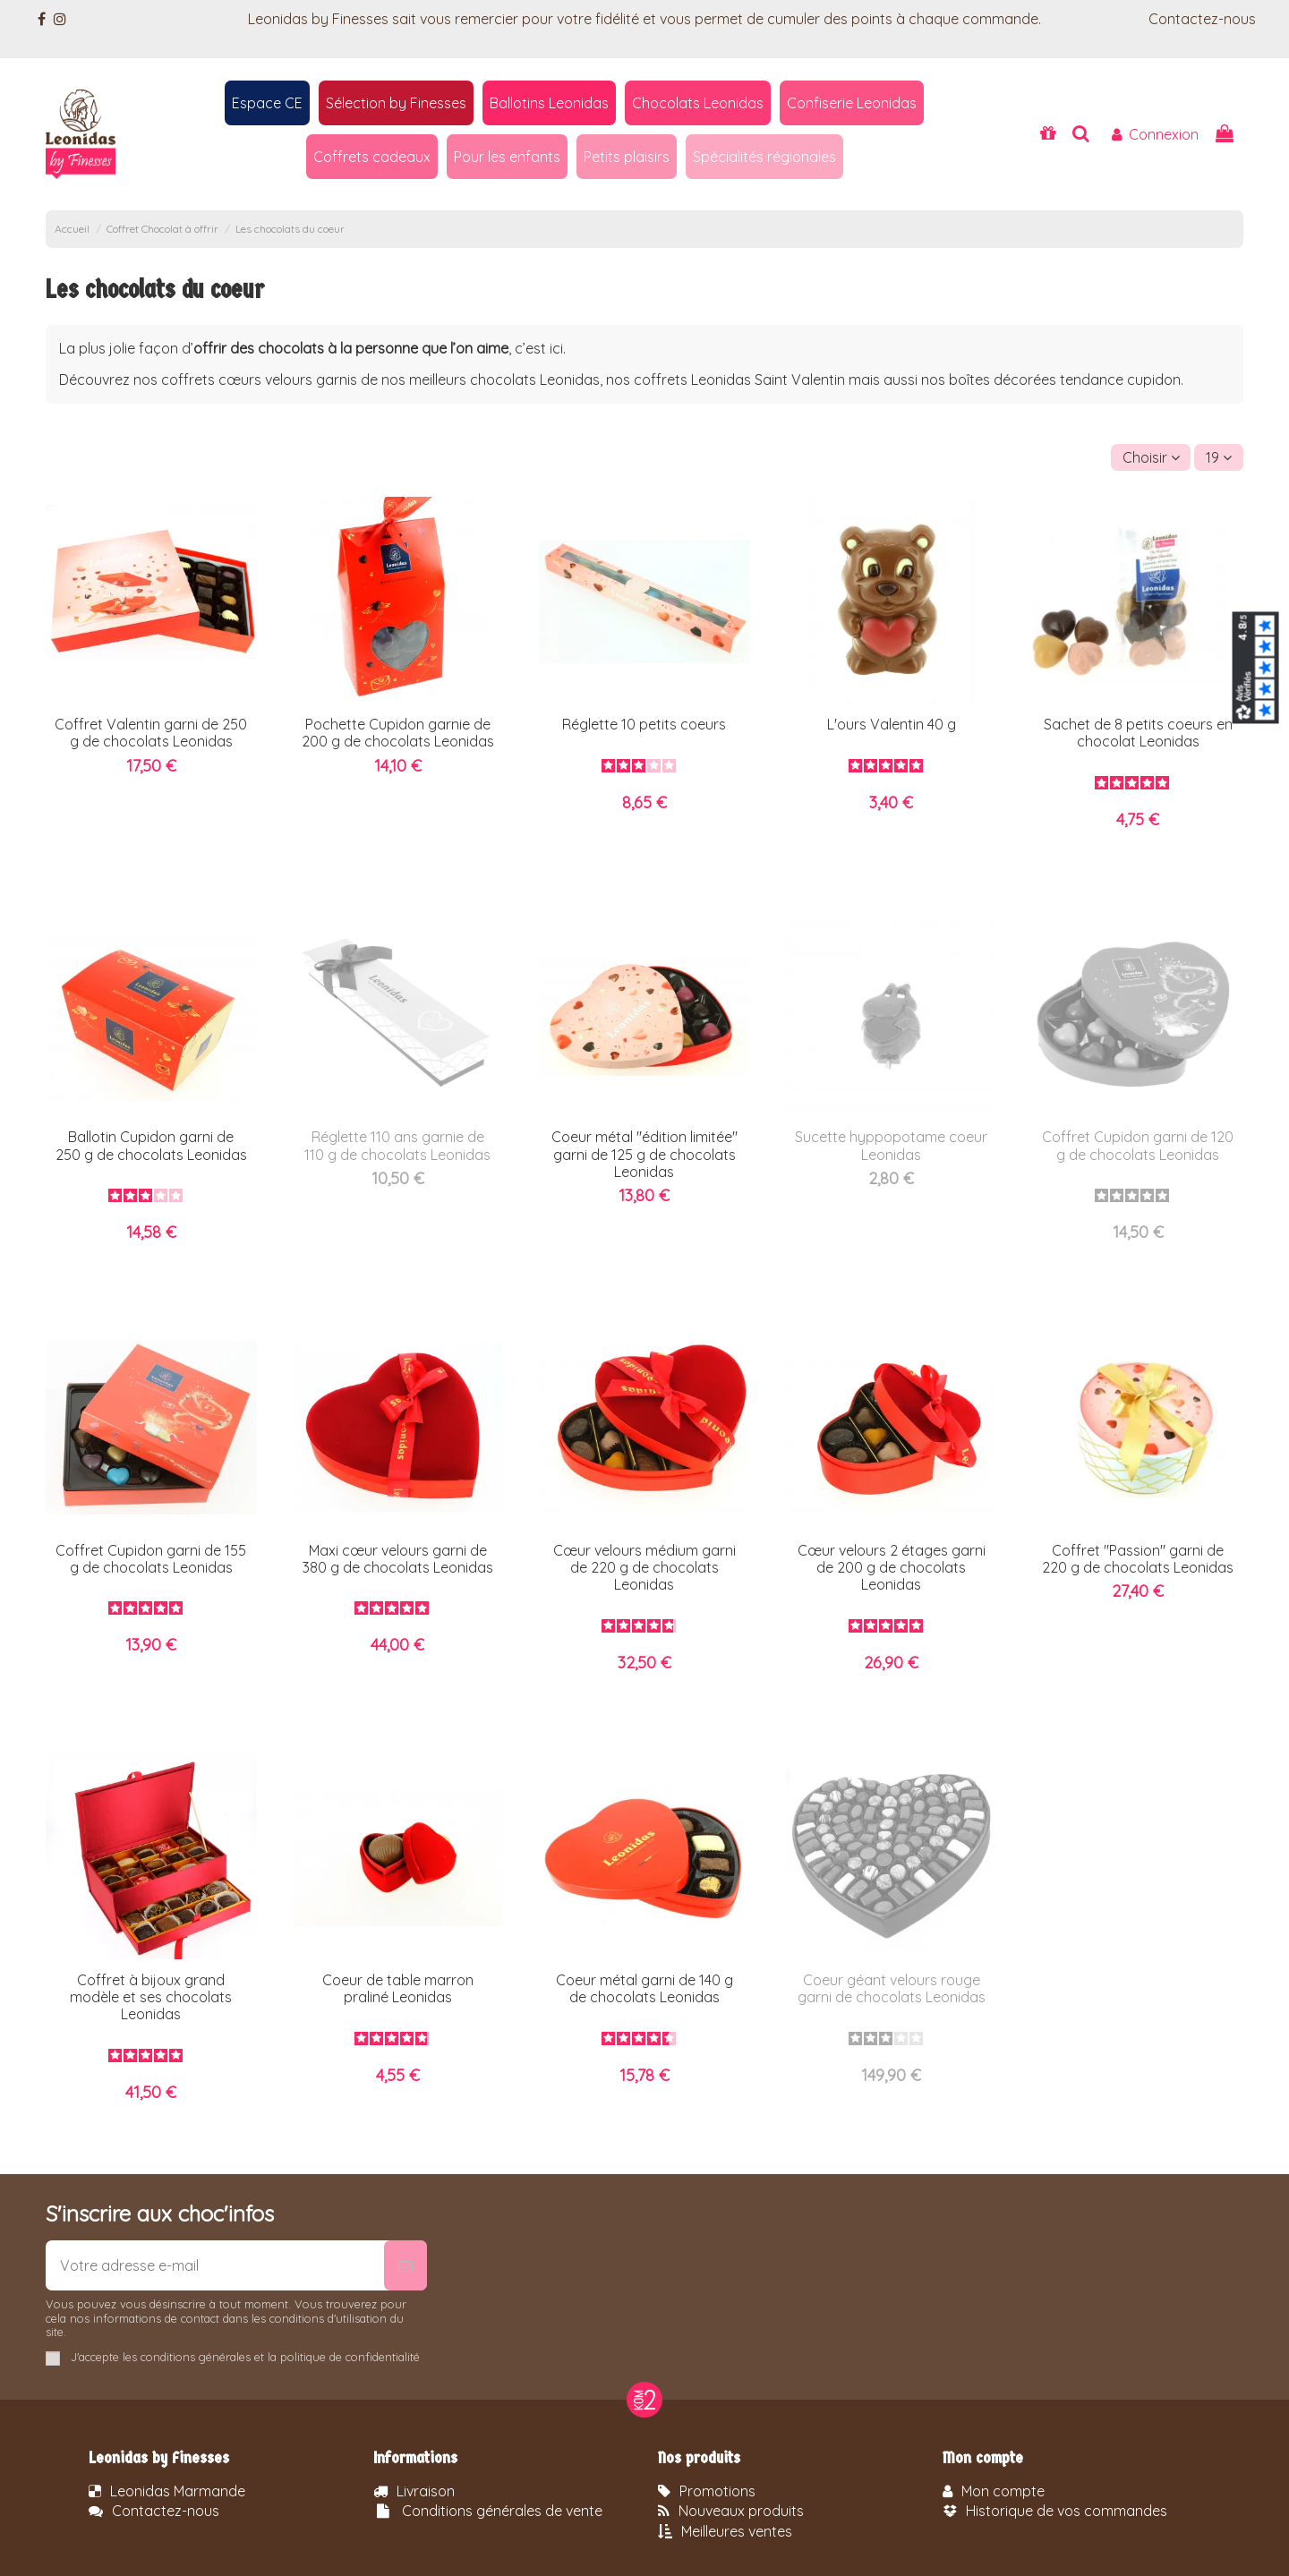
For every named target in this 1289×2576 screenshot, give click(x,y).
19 (1219, 457)
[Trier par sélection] (1151, 457)
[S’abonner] (405, 2265)
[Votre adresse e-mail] (215, 2265)
